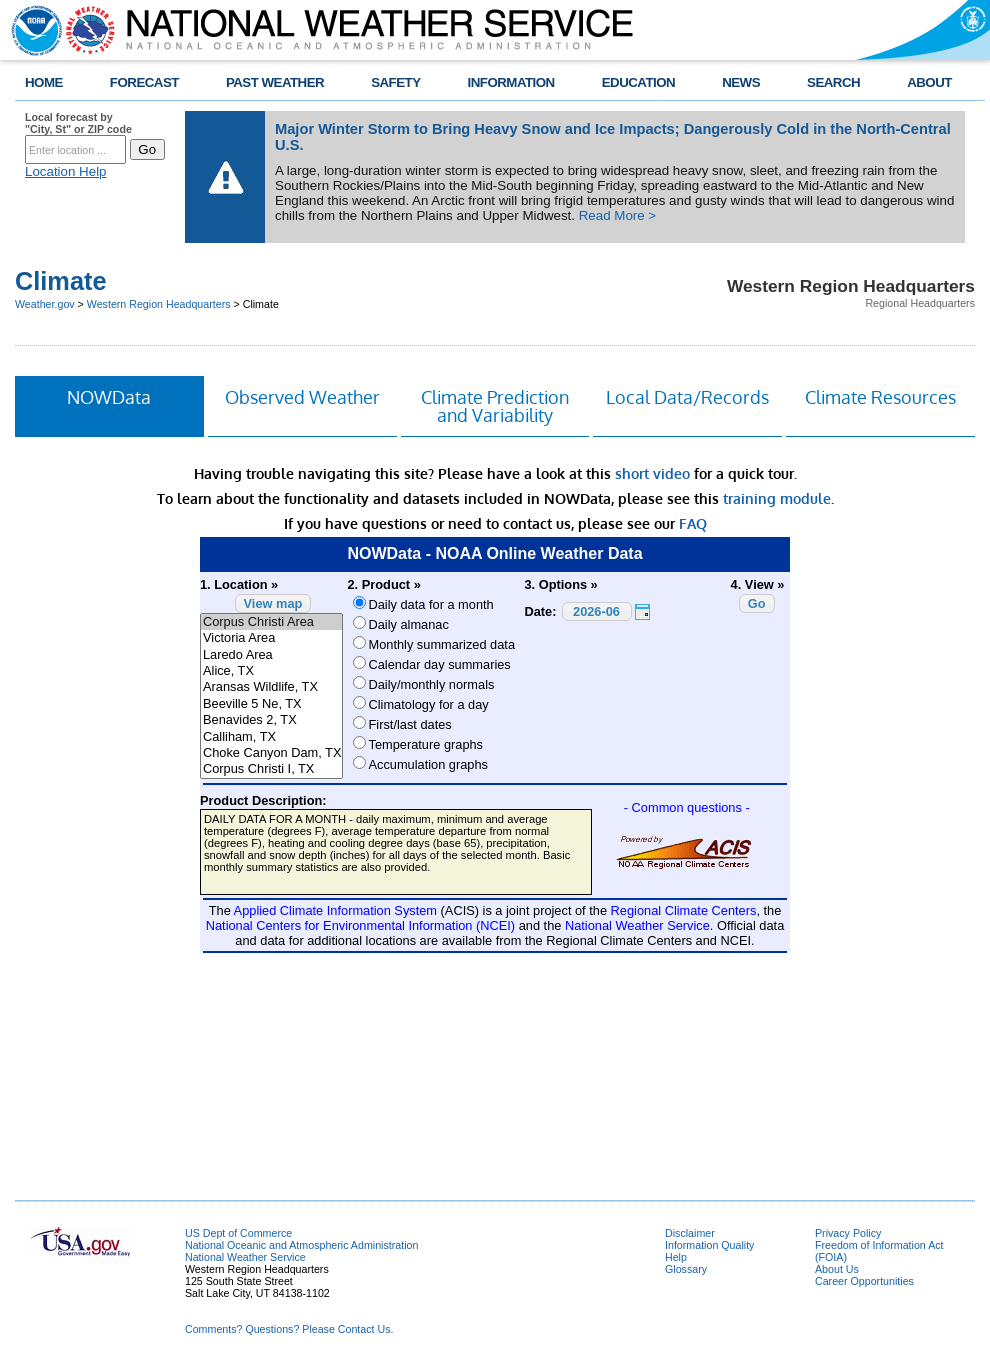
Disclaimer (690, 1233)
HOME (44, 82)
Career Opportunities (864, 1281)
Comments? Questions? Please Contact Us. (289, 1329)
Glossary (686, 1269)
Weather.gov (45, 304)
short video (652, 473)
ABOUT (929, 82)
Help (676, 1257)
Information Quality (709, 1245)
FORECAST (144, 82)
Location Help (66, 171)
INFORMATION (511, 82)
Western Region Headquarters (159, 304)
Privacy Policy (848, 1233)
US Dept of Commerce (238, 1233)
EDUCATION (638, 82)
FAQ (693, 523)
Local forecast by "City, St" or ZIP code (78, 123)
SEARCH (833, 82)
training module (777, 498)
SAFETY (395, 82)
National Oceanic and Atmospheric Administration (301, 1245)
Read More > (617, 215)
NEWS (741, 82)
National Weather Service (245, 1257)
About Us (837, 1269)
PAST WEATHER (275, 82)
